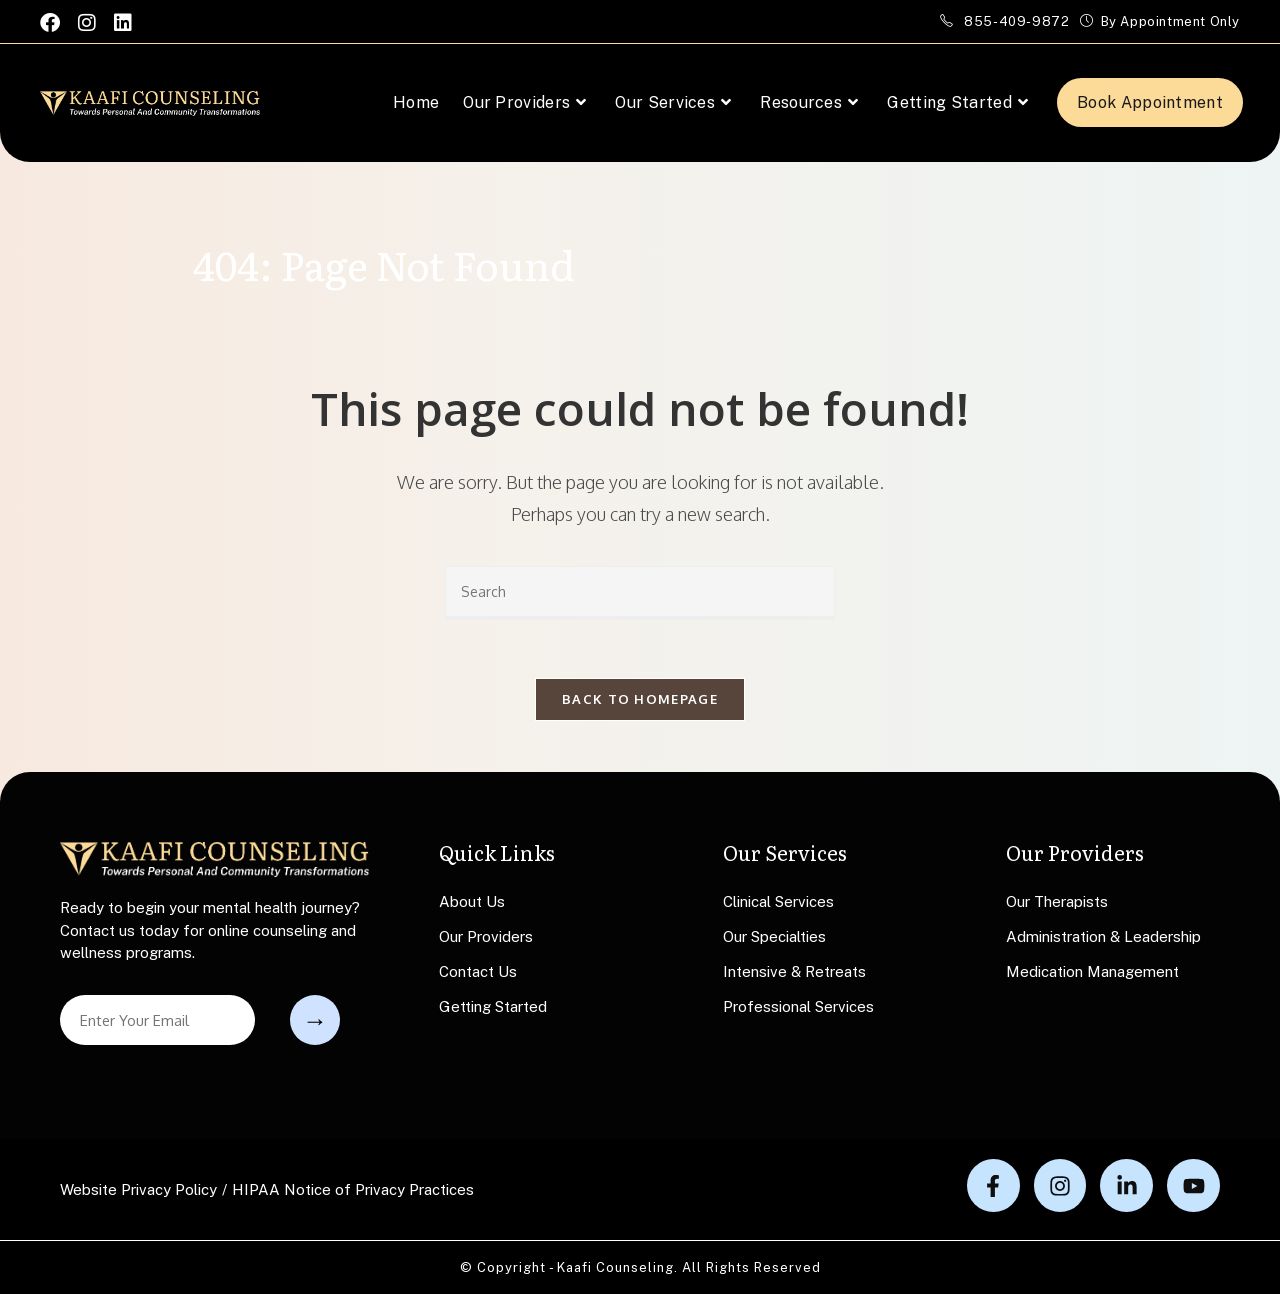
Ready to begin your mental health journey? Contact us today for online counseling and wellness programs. (210, 931)
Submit (315, 1020)
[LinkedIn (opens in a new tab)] (123, 22)
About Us (472, 902)
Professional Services (798, 1007)
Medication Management (1092, 972)
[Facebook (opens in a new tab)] (54, 22)
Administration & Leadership (1103, 937)
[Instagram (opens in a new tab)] (87, 22)
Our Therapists (1057, 902)
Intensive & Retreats (794, 972)
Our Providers (486, 937)
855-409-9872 (1018, 21)
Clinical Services (778, 902)
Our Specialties (774, 937)
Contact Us (478, 972)
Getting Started (493, 1007)
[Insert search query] (640, 593)
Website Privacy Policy (138, 1189)
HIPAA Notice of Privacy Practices (353, 1189)
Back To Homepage (640, 701)
